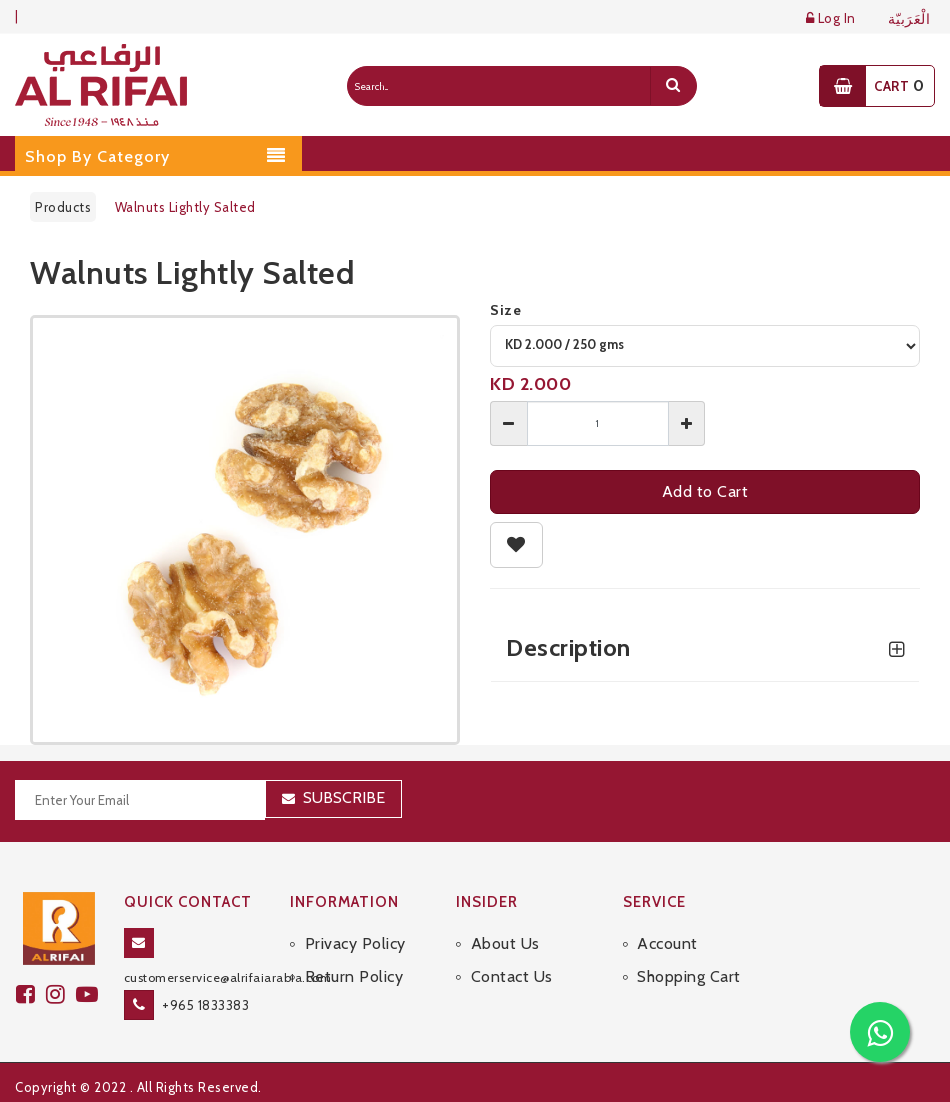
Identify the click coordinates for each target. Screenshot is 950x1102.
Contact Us (512, 976)
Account (667, 943)
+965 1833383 (205, 1005)
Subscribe (344, 797)
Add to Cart (705, 491)
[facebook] (31, 994)
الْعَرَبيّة (909, 19)
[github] (61, 994)
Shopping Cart (689, 976)
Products (63, 207)
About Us (505, 943)
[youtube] (90, 994)
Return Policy (354, 976)
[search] (673, 86)
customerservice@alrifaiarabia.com (228, 977)
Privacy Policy (355, 943)
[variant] (705, 346)
